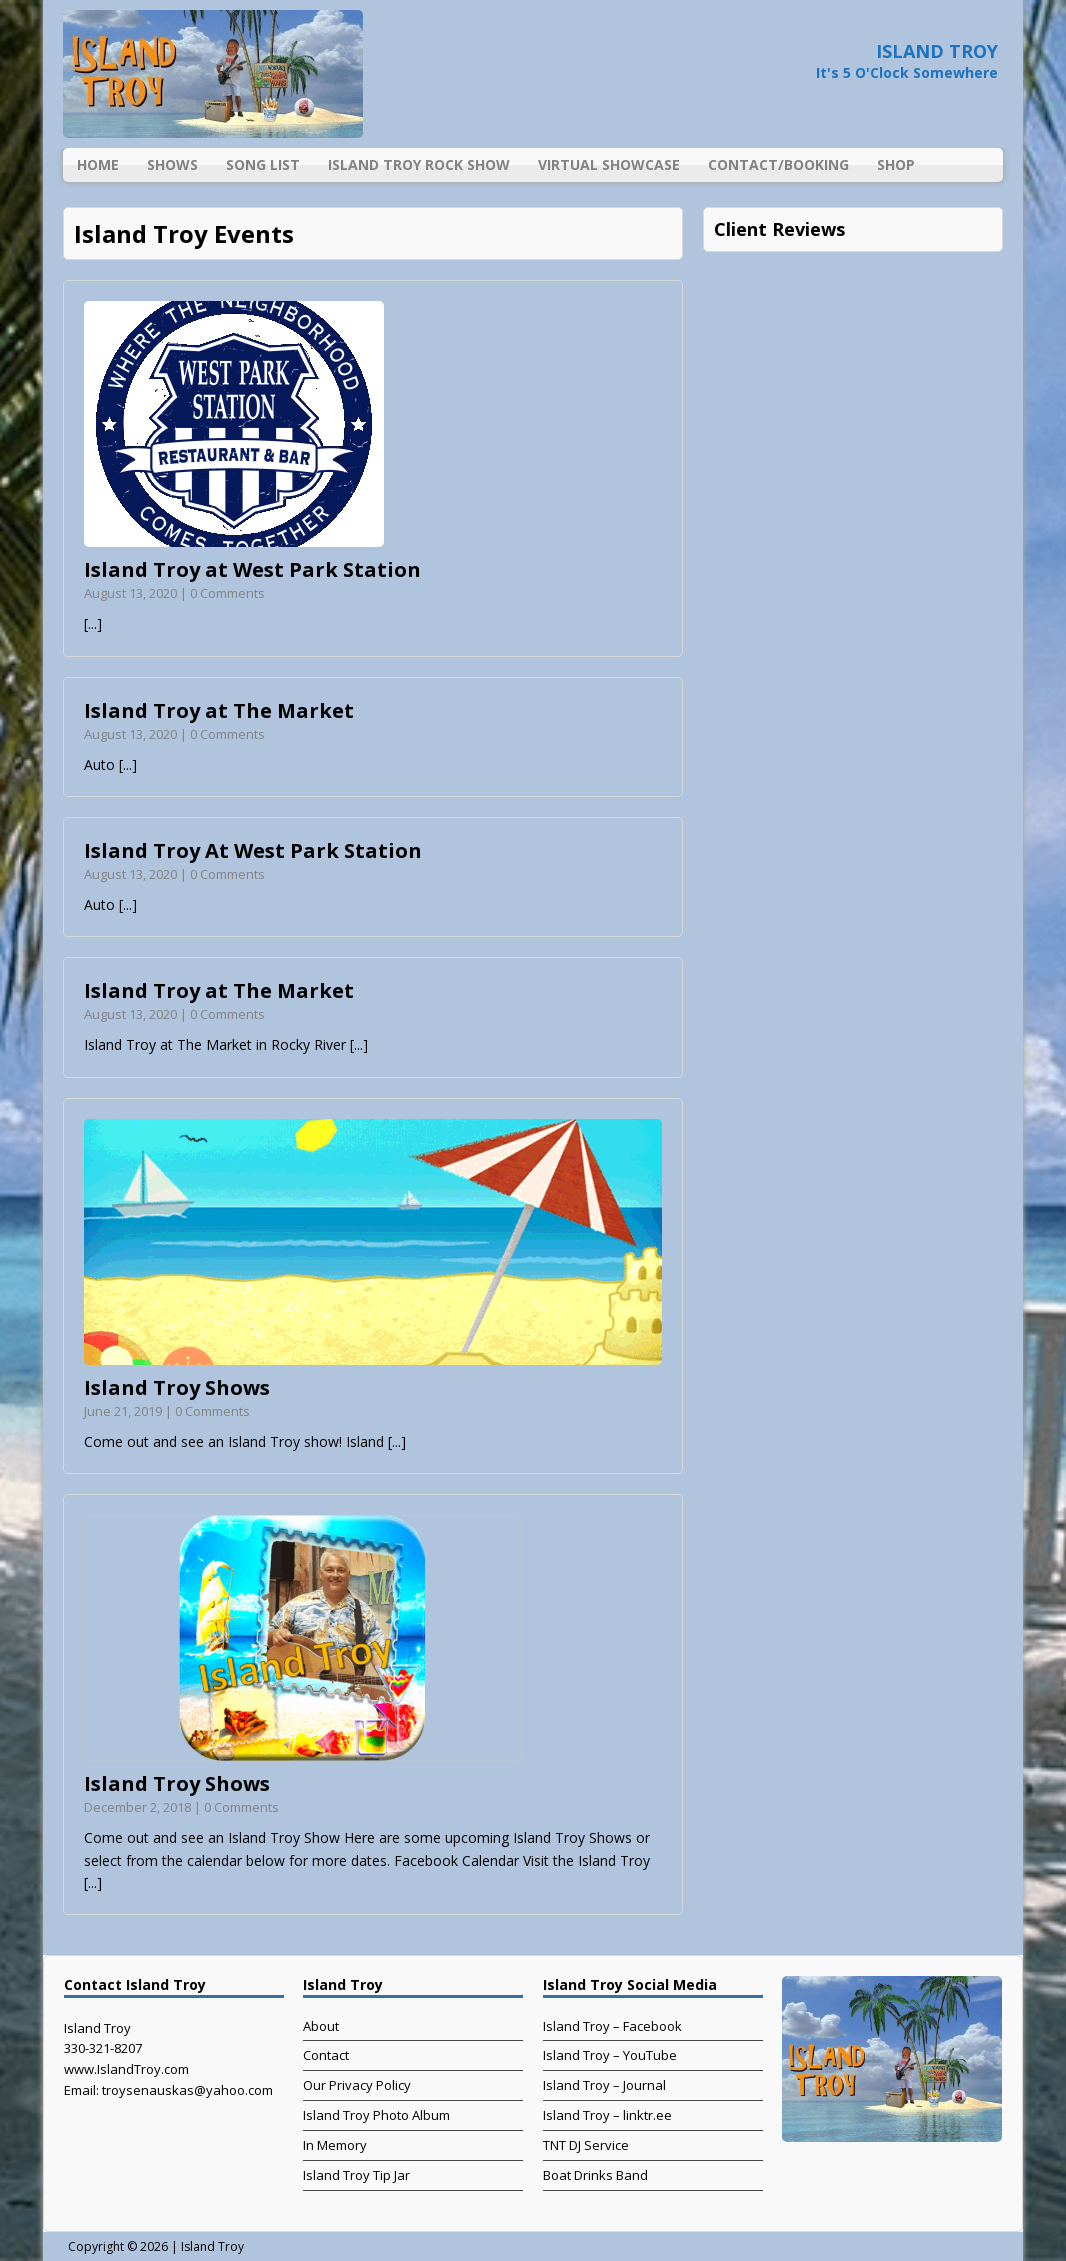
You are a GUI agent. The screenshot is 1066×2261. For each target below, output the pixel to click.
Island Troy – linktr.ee (607, 2115)
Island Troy (212, 2246)
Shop (896, 164)
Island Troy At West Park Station (253, 850)
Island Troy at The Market (219, 710)
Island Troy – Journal (604, 2085)
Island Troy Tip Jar (356, 2175)
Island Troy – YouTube (610, 2055)
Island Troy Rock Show (419, 164)
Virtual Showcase (609, 164)
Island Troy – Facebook (612, 2026)
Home (98, 164)
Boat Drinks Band (595, 2175)
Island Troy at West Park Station (252, 569)
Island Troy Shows (177, 1387)
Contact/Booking (778, 164)
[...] (93, 623)
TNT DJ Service (586, 2145)
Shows (172, 164)
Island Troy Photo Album (376, 2115)
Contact (326, 2055)
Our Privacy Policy (357, 2085)
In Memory (335, 2145)
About (321, 2026)
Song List (263, 164)
